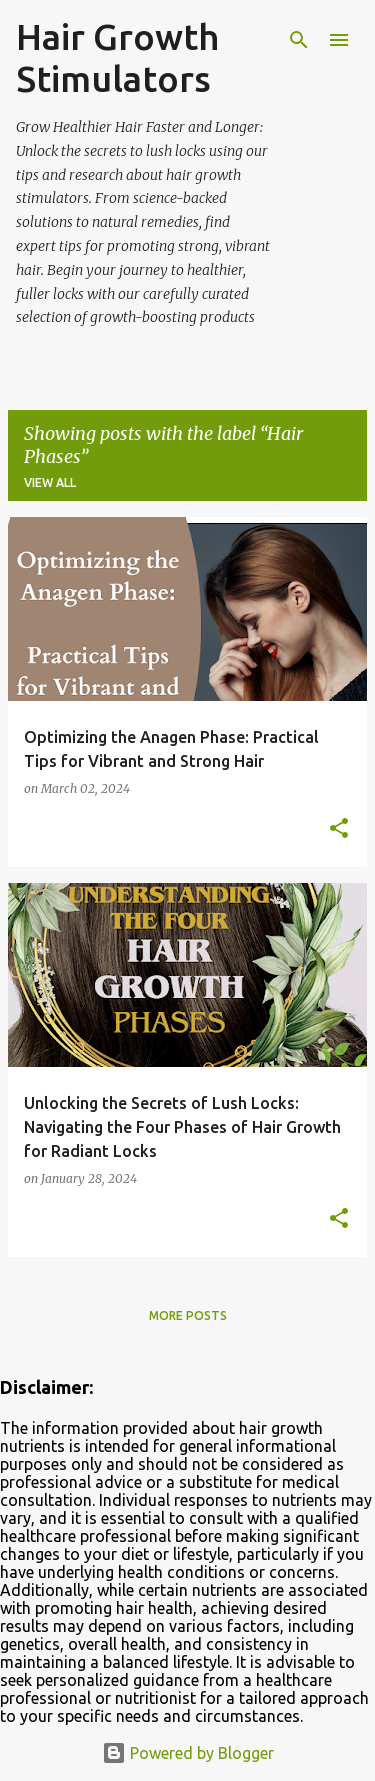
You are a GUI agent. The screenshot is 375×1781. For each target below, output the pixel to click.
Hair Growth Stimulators (117, 57)
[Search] (299, 40)
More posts (188, 1315)
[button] (339, 829)
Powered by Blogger (188, 1753)
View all (50, 482)
